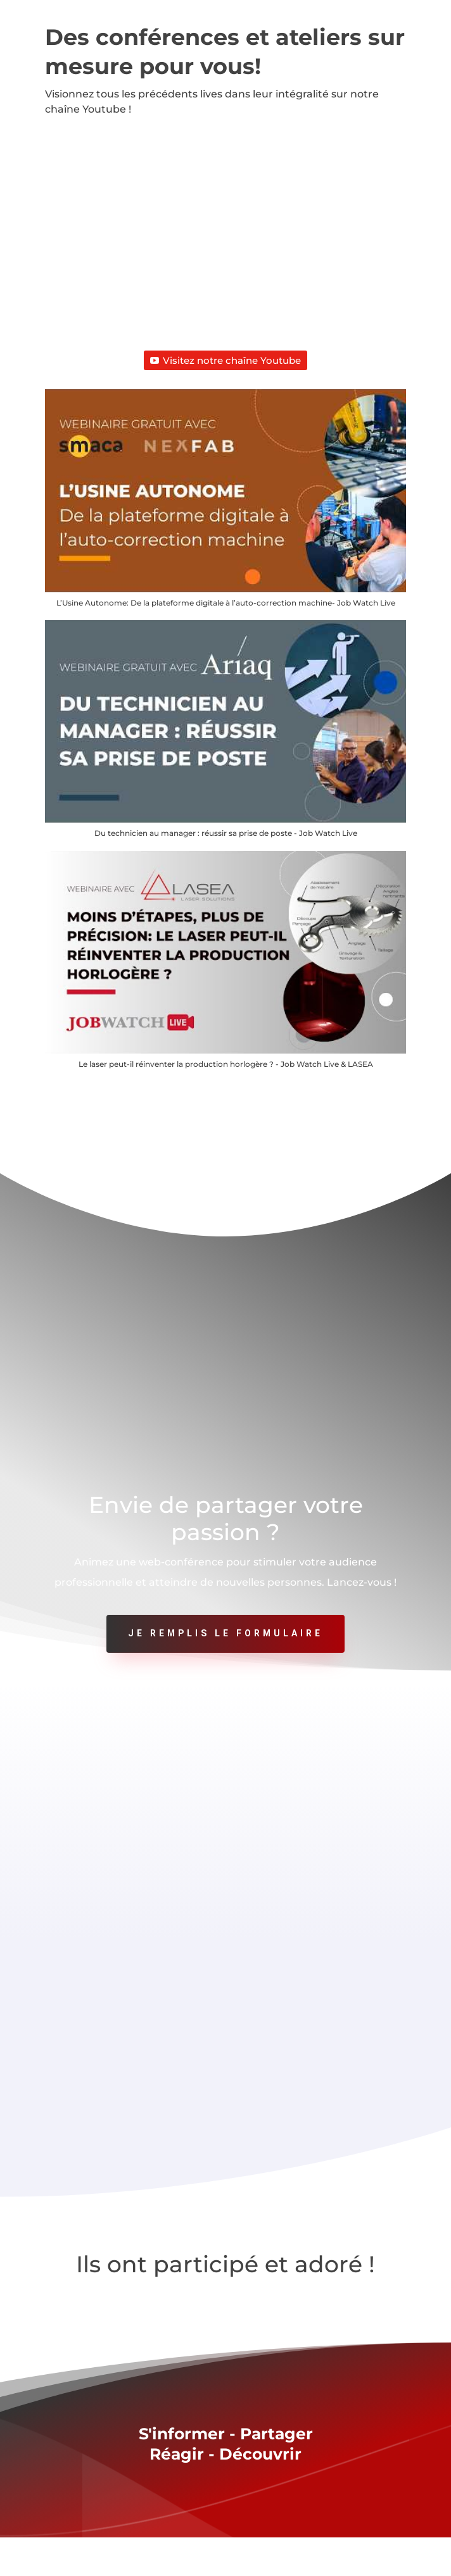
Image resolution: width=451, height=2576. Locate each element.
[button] (225, 504)
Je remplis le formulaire (225, 1633)
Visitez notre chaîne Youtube (225, 360)
